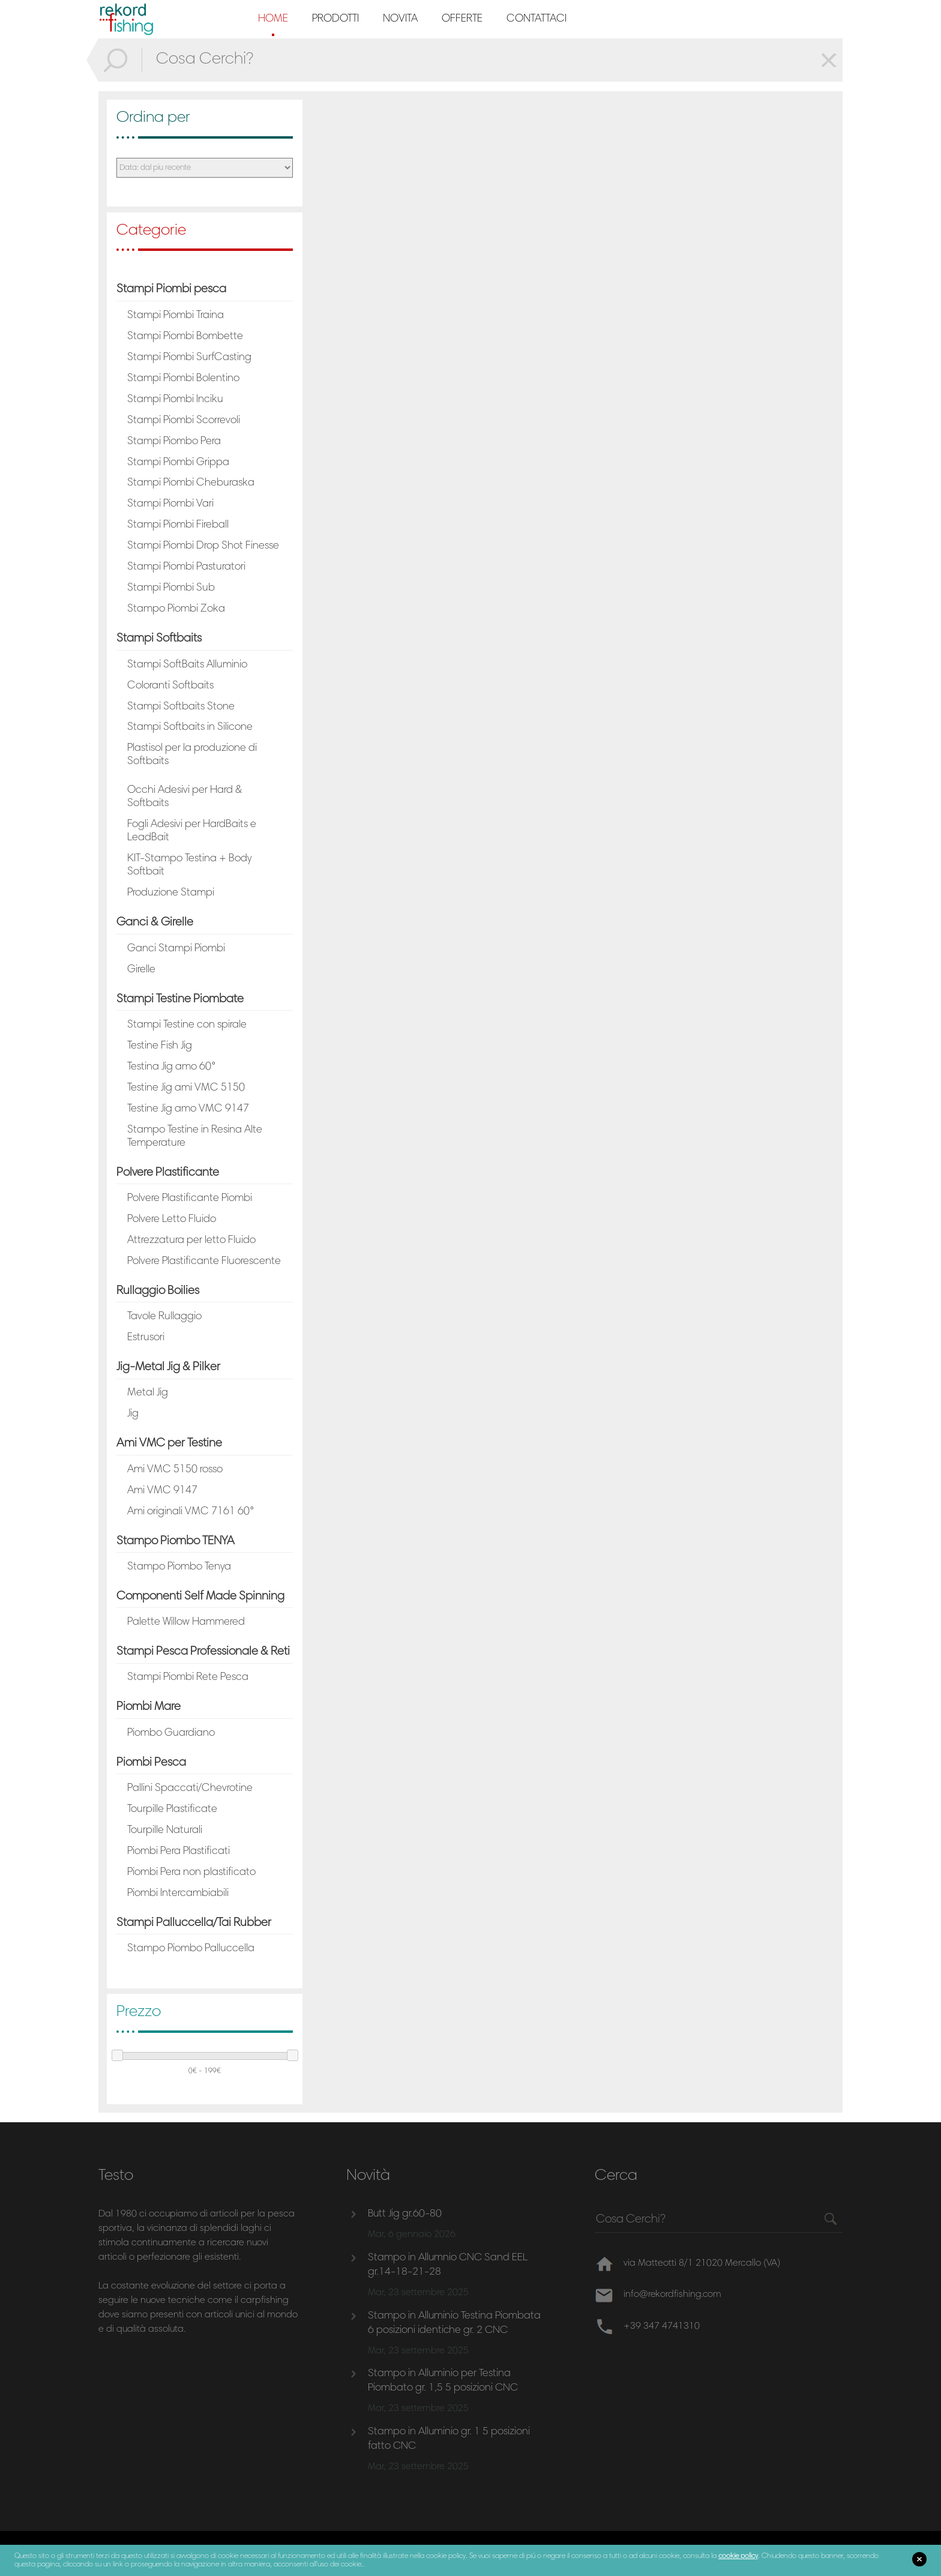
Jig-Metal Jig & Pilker (168, 1367)
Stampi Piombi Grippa (178, 462)
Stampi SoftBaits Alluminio (187, 665)
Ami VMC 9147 (162, 1490)
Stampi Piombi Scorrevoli (183, 420)
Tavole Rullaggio (164, 1316)
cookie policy (738, 2556)
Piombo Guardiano (171, 1733)
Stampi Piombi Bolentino (183, 378)
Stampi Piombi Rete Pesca (187, 1677)
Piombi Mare (148, 1707)
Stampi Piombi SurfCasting (189, 357)
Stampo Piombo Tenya (179, 1567)
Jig (133, 1414)
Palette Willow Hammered (186, 1622)
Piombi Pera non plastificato (191, 1872)
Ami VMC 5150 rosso (175, 1469)
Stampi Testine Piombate (180, 999)
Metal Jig (147, 1393)
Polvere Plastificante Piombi (189, 1198)
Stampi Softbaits (159, 639)
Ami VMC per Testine (169, 1443)
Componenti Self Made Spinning (200, 1596)
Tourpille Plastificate (172, 1809)
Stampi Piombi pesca (171, 289)
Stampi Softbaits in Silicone (190, 727)
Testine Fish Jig (159, 1046)
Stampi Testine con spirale (187, 1025)
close (919, 2559)
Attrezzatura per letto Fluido (191, 1240)
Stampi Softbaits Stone (181, 707)
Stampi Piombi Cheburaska (190, 483)
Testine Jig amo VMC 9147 (188, 1109)
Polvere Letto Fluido (171, 1219)
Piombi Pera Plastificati (178, 1851)
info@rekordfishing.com (674, 2294)
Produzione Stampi (170, 893)
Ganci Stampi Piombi (176, 948)
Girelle (141, 969)
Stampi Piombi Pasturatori (186, 567)
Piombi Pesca (151, 1763)
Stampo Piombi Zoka (176, 609)
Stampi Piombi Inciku (175, 399)
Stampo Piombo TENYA (175, 1541)
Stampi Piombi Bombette (185, 336)
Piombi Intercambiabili (178, 1893)
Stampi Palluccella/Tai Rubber (193, 1923)
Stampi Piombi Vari (170, 504)
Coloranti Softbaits (170, 686)
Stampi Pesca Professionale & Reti (203, 1652)
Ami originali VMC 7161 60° (190, 1511)
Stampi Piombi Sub (171, 588)
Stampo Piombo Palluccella (190, 1948)
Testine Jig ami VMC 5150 (186, 1088)
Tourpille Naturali (164, 1830)
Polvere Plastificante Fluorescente (204, 1261)
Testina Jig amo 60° (171, 1067)
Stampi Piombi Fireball (178, 525)
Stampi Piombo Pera (174, 441)
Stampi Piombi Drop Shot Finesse (203, 546)
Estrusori (145, 1337)
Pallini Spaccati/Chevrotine (190, 1788)
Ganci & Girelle (154, 922)
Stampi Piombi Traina (175, 315)
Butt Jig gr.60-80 (405, 2214)
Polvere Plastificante (167, 1173)
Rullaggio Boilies (157, 1291)
